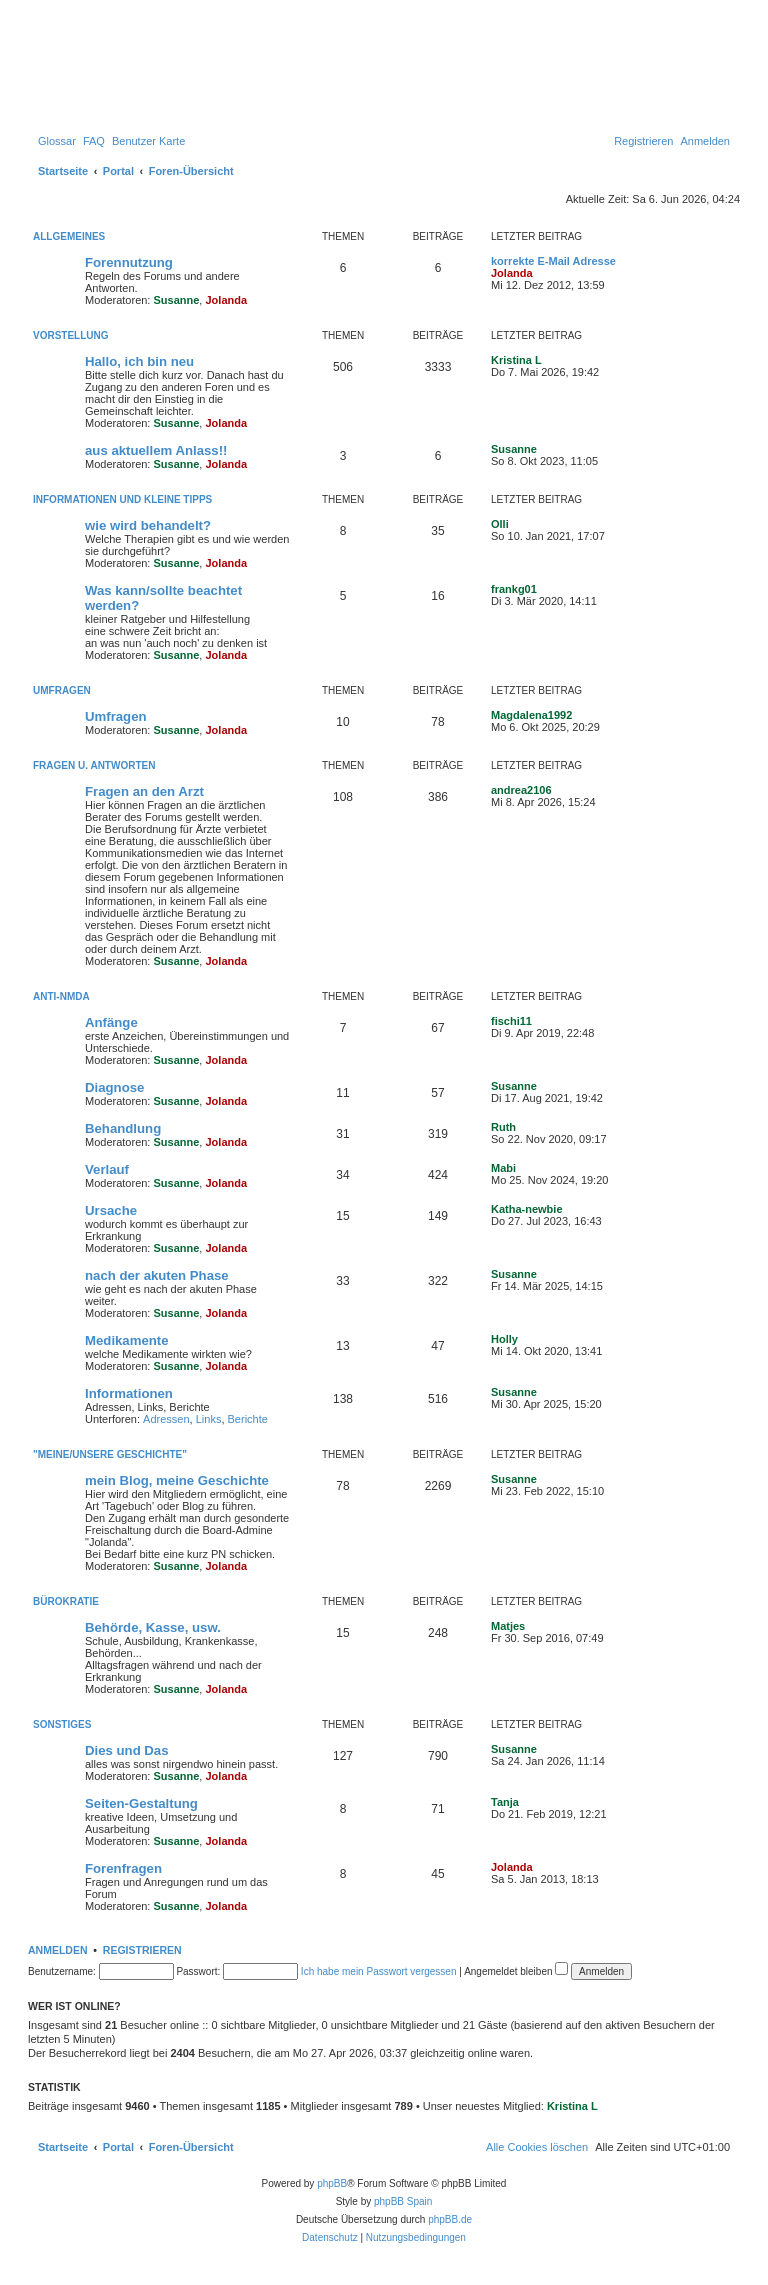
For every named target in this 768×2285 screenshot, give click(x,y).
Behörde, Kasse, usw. (153, 1627)
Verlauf (107, 1169)
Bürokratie (66, 1601)
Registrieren (142, 1950)
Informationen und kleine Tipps (122, 499)
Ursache (111, 1210)
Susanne (177, 300)
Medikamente (127, 1340)
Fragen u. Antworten (94, 765)
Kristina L (516, 360)
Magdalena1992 (531, 715)
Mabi (503, 1168)
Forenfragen (123, 1868)
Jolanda (226, 300)
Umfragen (62, 690)
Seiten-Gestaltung (141, 1803)
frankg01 (514, 589)
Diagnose (114, 1087)
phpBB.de (450, 2219)
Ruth (503, 1127)
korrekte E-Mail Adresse (553, 261)
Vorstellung (71, 335)
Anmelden (58, 1950)
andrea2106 (521, 790)
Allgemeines (69, 236)
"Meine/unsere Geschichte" (110, 1454)
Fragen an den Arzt (144, 791)
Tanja (505, 1802)
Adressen (166, 1419)
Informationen (129, 1393)
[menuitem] (57, 141)
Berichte (248, 1419)
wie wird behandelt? (148, 525)
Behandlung (123, 1128)
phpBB (332, 2183)
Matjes (508, 1626)
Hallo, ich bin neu (139, 361)
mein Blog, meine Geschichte (177, 1480)
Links (209, 1419)
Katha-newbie (527, 1209)
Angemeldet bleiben (516, 1971)
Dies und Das (127, 1750)
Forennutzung (129, 262)
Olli (500, 524)
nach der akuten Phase (157, 1275)
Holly (504, 1339)
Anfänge (111, 1022)
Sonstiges (62, 1724)
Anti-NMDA (61, 996)
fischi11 (511, 1021)
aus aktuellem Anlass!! (156, 450)
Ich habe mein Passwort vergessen (379, 1971)
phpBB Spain (403, 2201)
